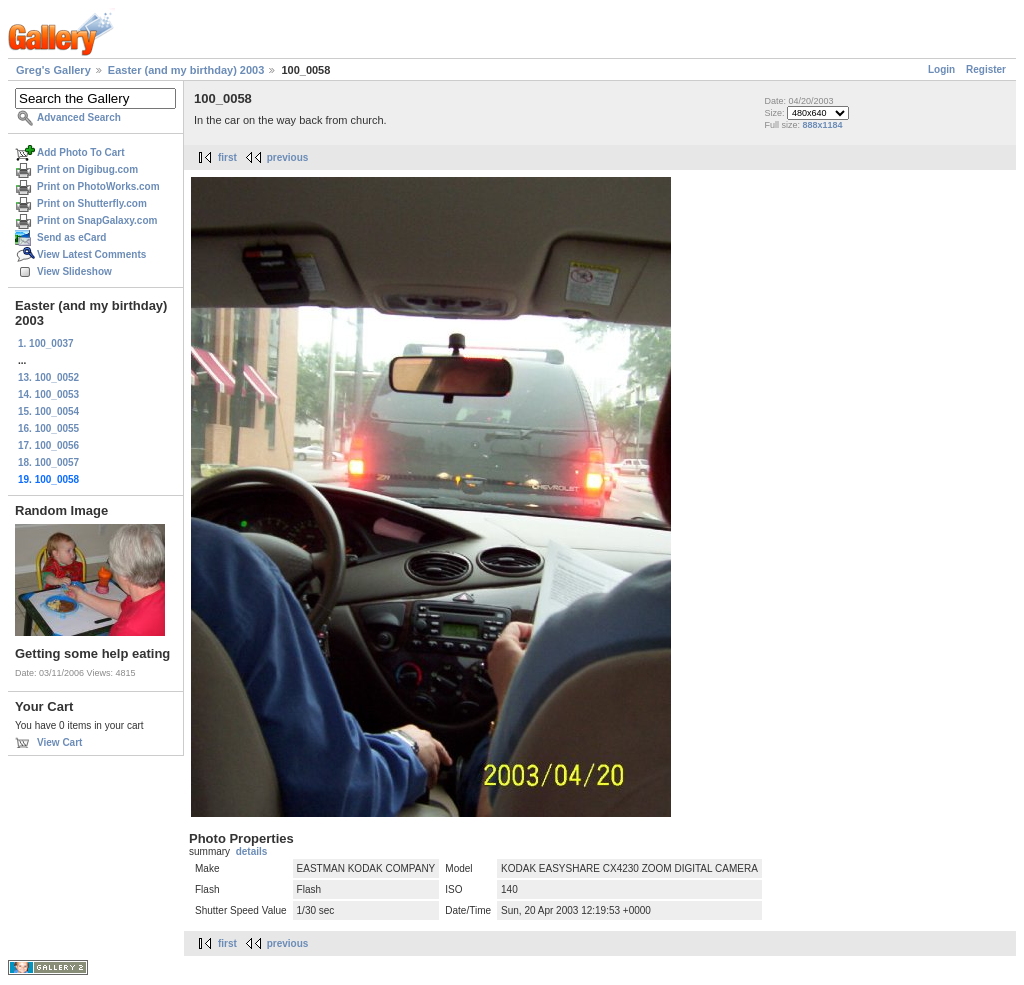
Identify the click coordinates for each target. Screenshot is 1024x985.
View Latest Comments (91, 254)
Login (941, 69)
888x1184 (822, 125)
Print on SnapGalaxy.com (97, 220)
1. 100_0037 (46, 343)
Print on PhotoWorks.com (98, 186)
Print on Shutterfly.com (92, 203)
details (252, 851)
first (227, 157)
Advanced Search (79, 117)
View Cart (59, 742)
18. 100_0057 (48, 462)
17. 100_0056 (48, 445)
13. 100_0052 (48, 377)
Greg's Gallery (53, 70)
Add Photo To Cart (81, 152)
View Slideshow (74, 271)
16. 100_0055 (48, 428)
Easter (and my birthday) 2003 (186, 70)
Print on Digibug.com (87, 169)
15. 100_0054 (48, 411)
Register (986, 69)
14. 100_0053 (48, 394)
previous (288, 157)
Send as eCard (71, 237)
